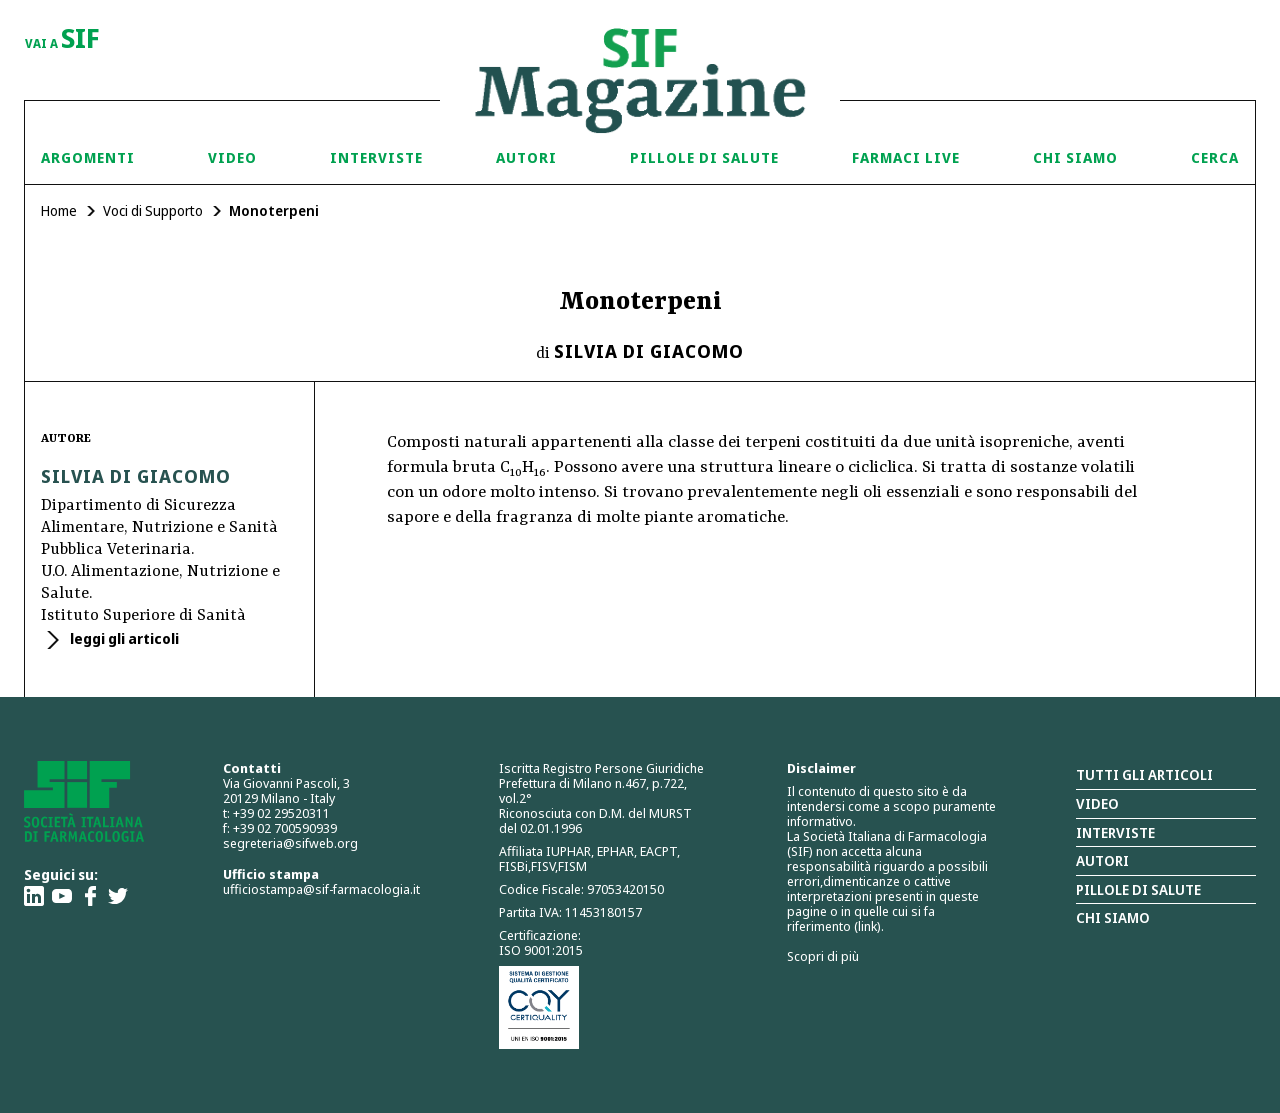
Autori (526, 157)
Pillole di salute (1138, 889)
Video (232, 157)
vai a (62, 40)
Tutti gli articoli (1144, 774)
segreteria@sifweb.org (290, 843)
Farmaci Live (906, 157)
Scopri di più (823, 956)
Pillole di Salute (704, 157)
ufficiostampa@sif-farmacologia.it (321, 889)
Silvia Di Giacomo (649, 351)
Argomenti (88, 157)
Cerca (1215, 157)
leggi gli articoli (123, 638)
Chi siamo (1075, 157)
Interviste (376, 157)
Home (59, 210)
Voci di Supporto (153, 210)
